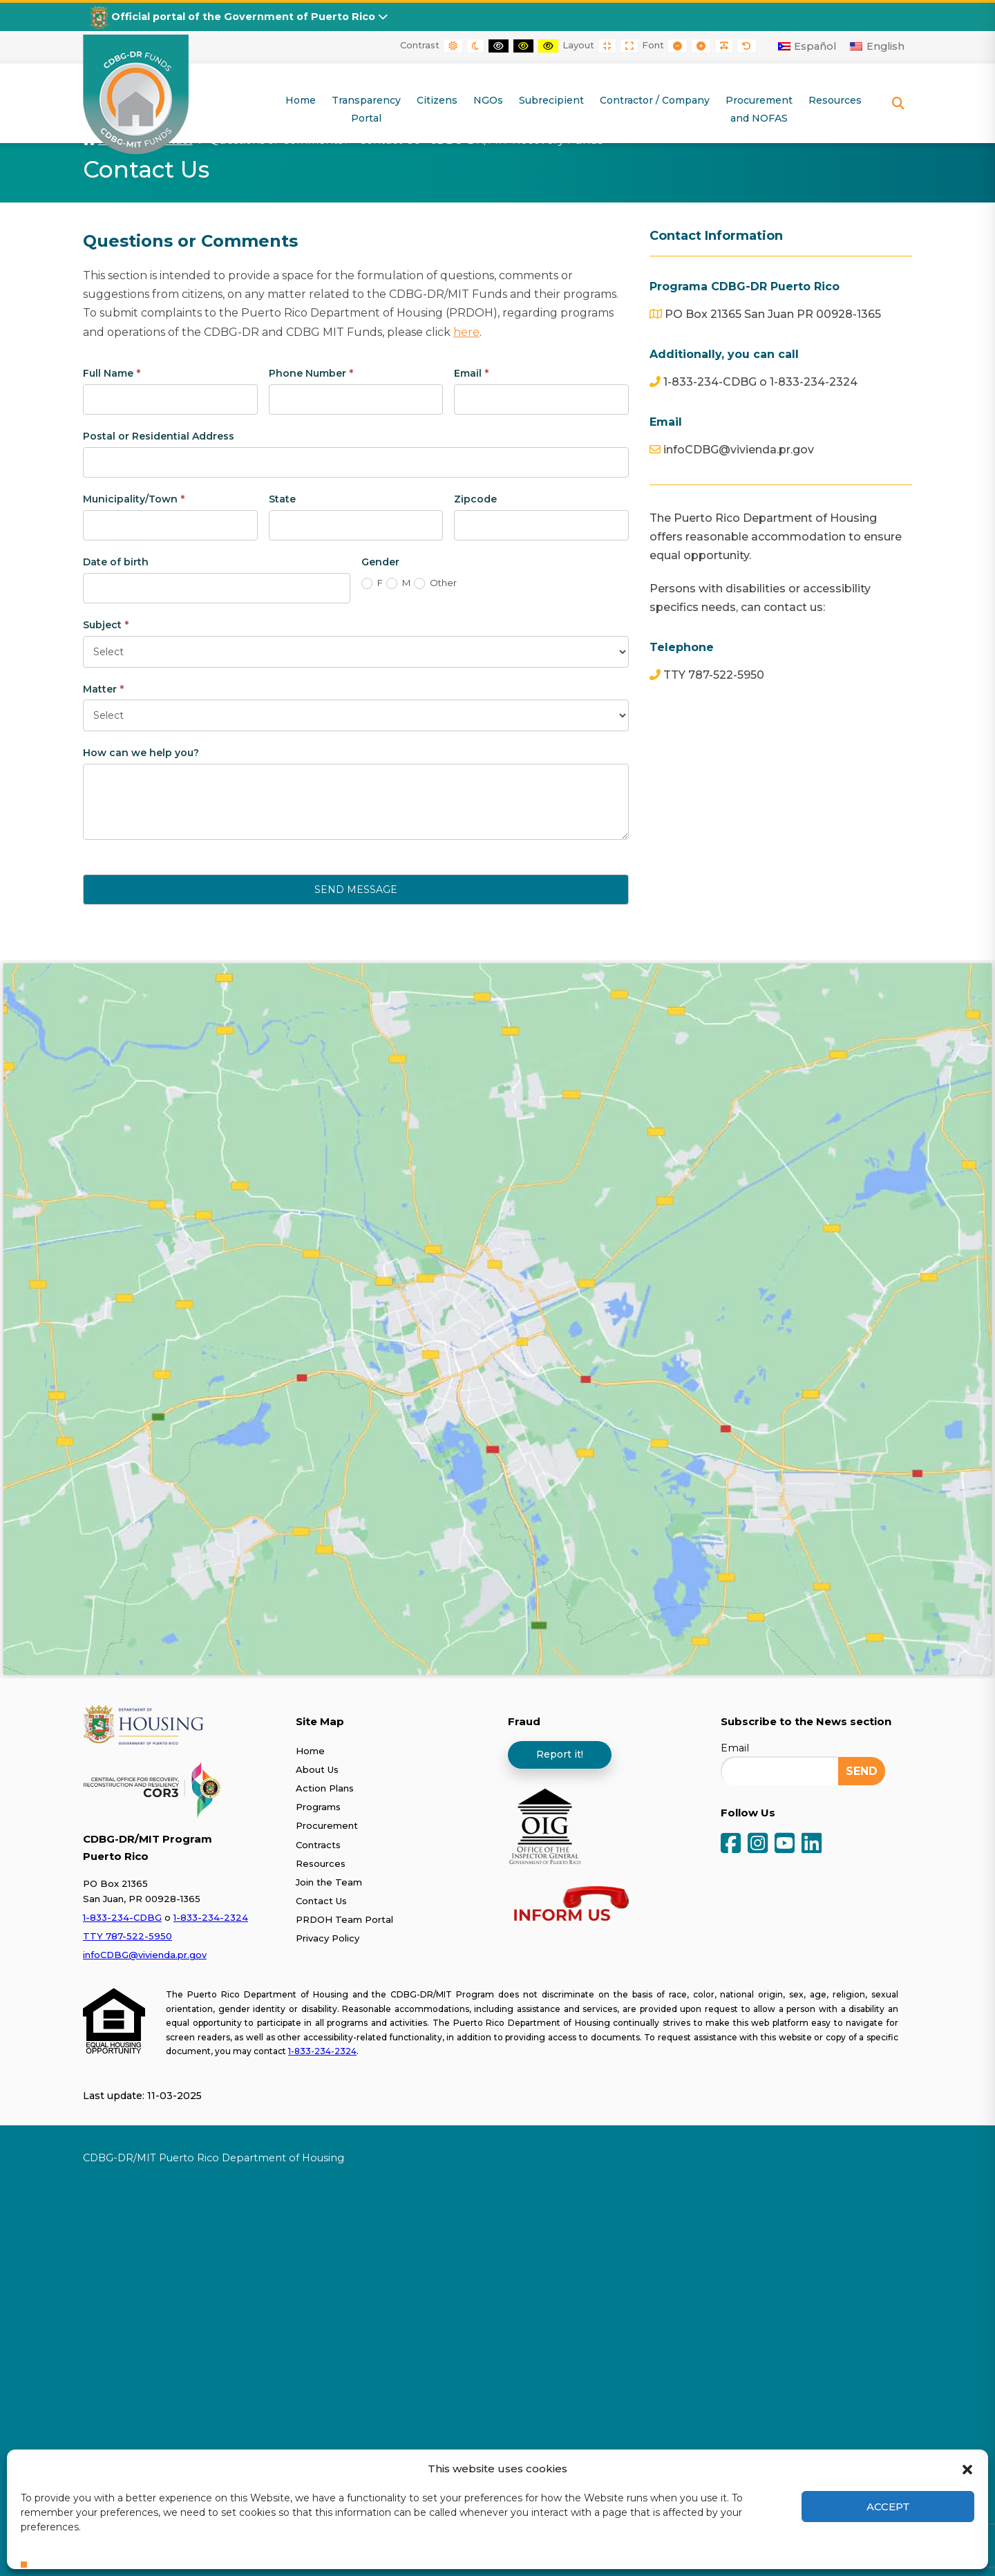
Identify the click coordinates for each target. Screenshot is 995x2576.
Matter (103, 688)
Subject (106, 624)
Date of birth (116, 561)
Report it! (559, 1753)
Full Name (111, 372)
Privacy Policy (327, 1938)
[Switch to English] (877, 46)
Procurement (327, 1825)
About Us (317, 1768)
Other (435, 582)
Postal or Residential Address (158, 435)
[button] (967, 2468)
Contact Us (321, 1900)
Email (471, 372)
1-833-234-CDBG (122, 1916)
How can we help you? (141, 752)
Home (310, 1750)
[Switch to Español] (807, 46)
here (466, 331)
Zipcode (475, 498)
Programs (318, 1806)
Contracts (318, 1844)
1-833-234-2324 (210, 1916)
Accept (888, 2506)
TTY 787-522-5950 (127, 1935)
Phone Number (311, 372)
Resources (320, 1862)
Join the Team (329, 1881)
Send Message (355, 889)
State (282, 498)
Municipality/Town (133, 498)
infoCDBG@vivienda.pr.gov (145, 1954)
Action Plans (325, 1787)
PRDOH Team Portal (344, 1919)
